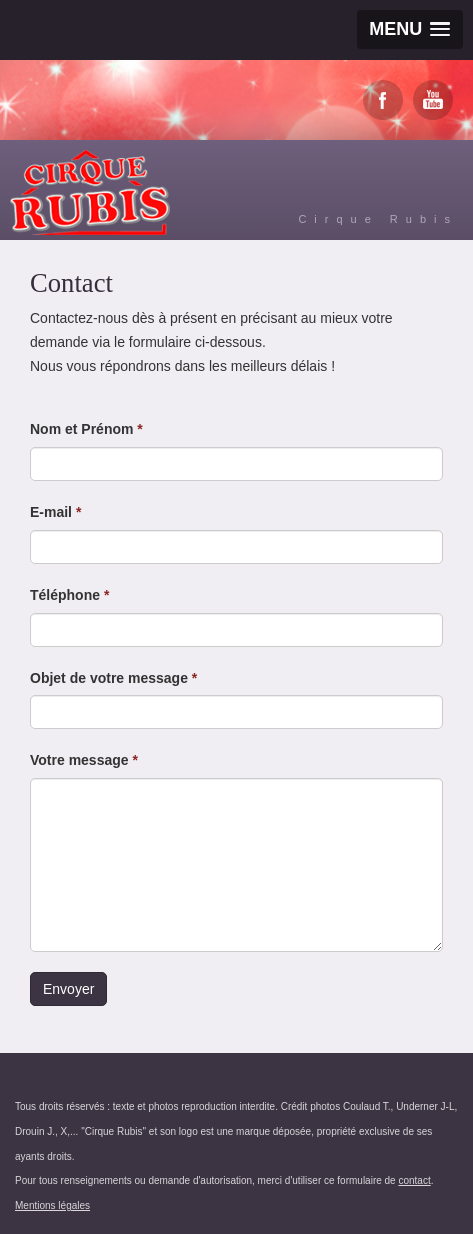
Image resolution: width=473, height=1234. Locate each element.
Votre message (84, 760)
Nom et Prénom (86, 429)
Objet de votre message (113, 678)
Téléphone (69, 595)
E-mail (55, 512)
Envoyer (68, 989)
